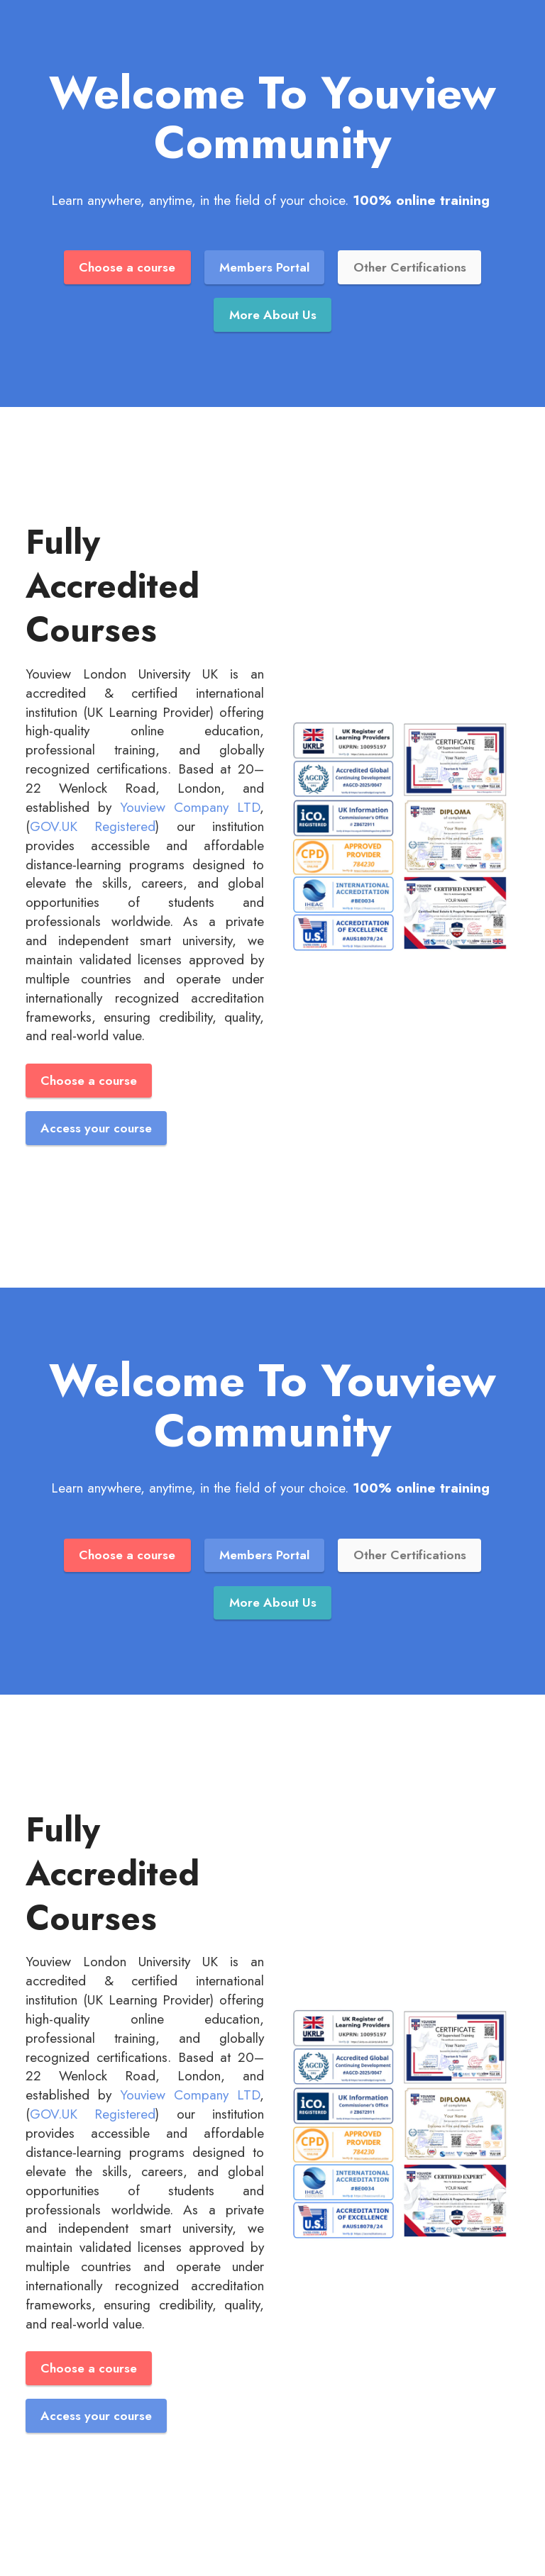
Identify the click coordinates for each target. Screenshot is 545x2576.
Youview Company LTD (190, 807)
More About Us (272, 315)
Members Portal (264, 267)
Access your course (96, 1128)
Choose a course (127, 267)
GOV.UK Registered (92, 826)
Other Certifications (409, 267)
